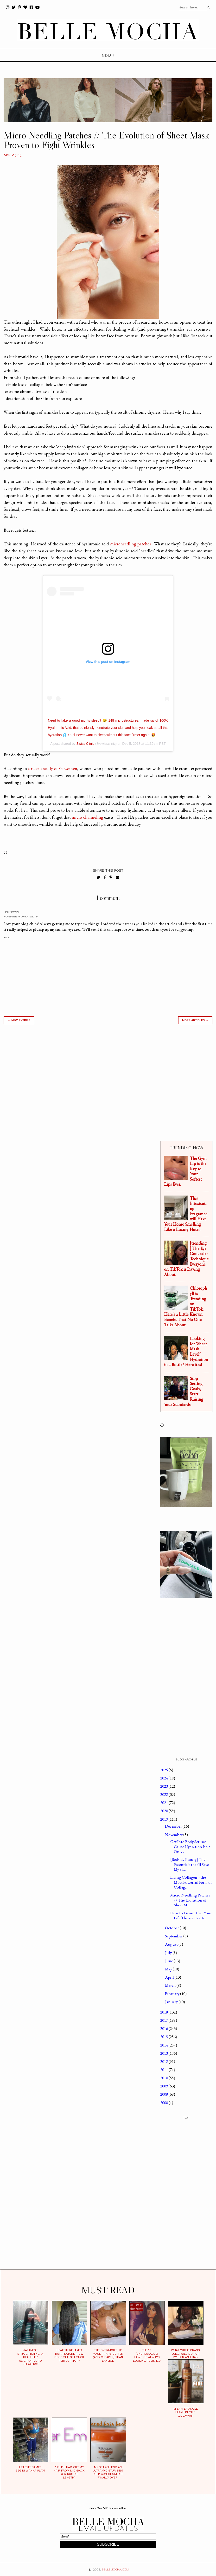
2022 (164, 1794)
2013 (164, 2053)
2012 (164, 2061)
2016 (164, 2028)
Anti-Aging (13, 155)
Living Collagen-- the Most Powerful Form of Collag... (191, 1882)
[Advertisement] (108, 1088)
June (169, 1960)
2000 (164, 2102)
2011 (164, 2069)
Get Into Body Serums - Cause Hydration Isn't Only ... (190, 1846)
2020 (164, 1810)
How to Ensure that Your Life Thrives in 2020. (191, 1915)
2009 (164, 2086)
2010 (164, 2077)
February (172, 1993)
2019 (164, 1819)
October (172, 1927)
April (170, 1977)
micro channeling (87, 817)
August (171, 1944)
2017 (164, 2020)
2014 (164, 2045)
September (174, 1936)
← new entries (18, 1020)
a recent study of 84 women (52, 768)
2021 (164, 1802)
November (174, 1834)
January (171, 2001)
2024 (164, 1778)
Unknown (11, 912)
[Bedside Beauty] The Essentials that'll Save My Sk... (189, 1864)
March (171, 1985)
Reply (7, 937)
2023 (164, 1786)
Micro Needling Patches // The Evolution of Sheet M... (190, 1900)
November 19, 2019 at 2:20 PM (21, 916)
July (168, 1952)
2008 (164, 2094)
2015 (164, 2036)
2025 (164, 1769)
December (174, 1826)
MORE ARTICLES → (195, 1020)
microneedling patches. (131, 544)
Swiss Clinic (85, 743)
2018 (164, 2012)
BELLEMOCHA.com (115, 2569)
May (169, 1969)
